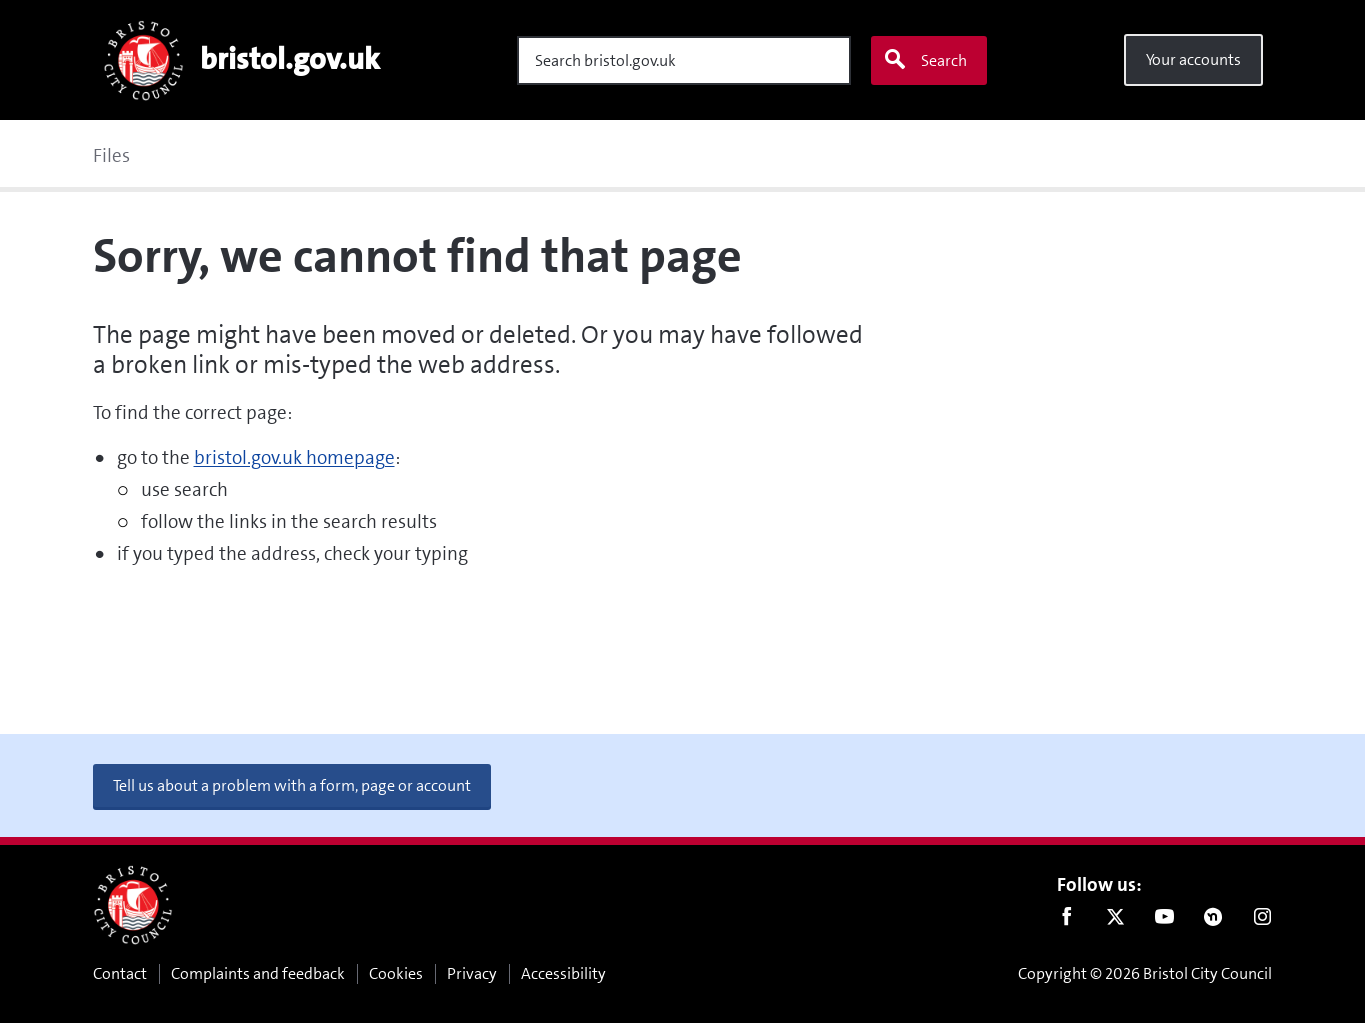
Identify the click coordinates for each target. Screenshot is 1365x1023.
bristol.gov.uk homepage (294, 457)
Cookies (396, 973)
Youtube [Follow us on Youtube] (1164, 921)
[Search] (684, 60)
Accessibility (563, 973)
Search (925, 60)
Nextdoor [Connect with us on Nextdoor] (1213, 921)
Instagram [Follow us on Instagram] (1262, 921)
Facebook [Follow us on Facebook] (1066, 921)
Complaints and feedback (258, 973)
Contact (120, 973)
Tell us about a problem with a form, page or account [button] (292, 785)
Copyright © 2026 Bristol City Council (1145, 973)
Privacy (472, 973)
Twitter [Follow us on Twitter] (1115, 921)
